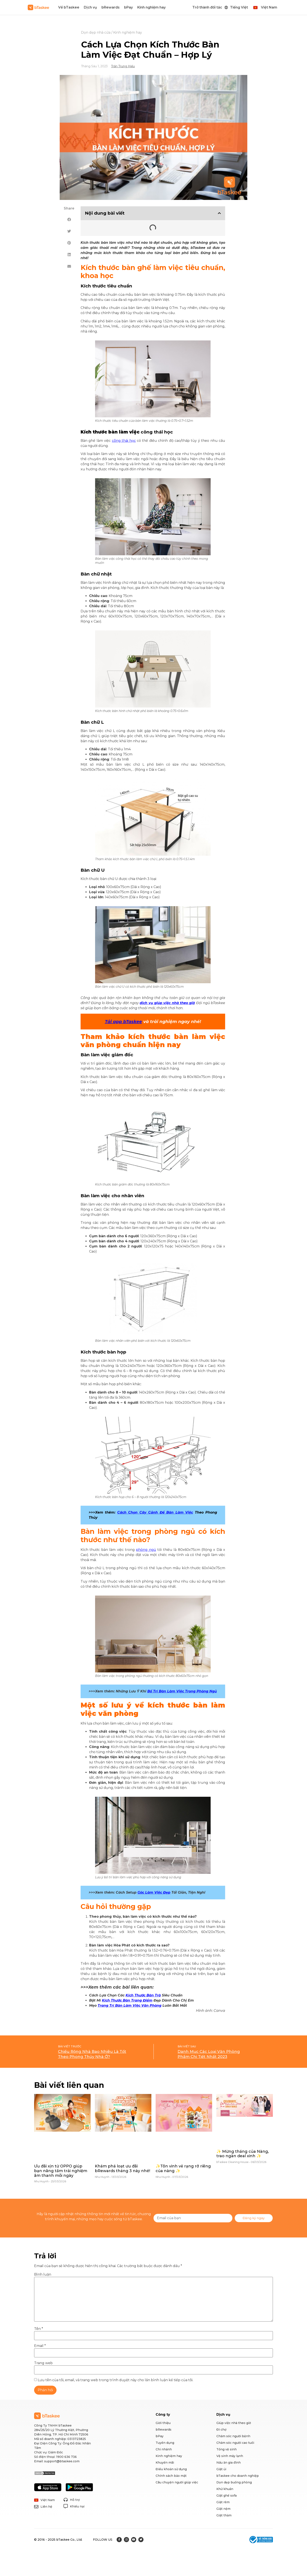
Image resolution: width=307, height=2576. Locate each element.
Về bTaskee (68, 7)
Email (40, 2346)
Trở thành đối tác (207, 7)
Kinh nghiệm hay (151, 7)
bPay (128, 7)
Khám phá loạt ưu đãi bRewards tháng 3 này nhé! (122, 2168)
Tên (38, 2329)
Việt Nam (269, 7)
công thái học (124, 441)
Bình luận (42, 2274)
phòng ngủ (146, 1550)
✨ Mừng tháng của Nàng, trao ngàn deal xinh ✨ (242, 2153)
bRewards (110, 7)
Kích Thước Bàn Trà (143, 1995)
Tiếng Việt (239, 7)
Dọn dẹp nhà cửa (95, 32)
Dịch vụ (90, 7)
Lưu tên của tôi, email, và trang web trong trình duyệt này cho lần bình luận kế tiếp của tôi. (115, 2380)
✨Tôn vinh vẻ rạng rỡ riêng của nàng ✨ (183, 2168)
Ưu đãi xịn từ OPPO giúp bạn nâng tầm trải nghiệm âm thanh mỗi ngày (60, 2171)
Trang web (43, 2363)
